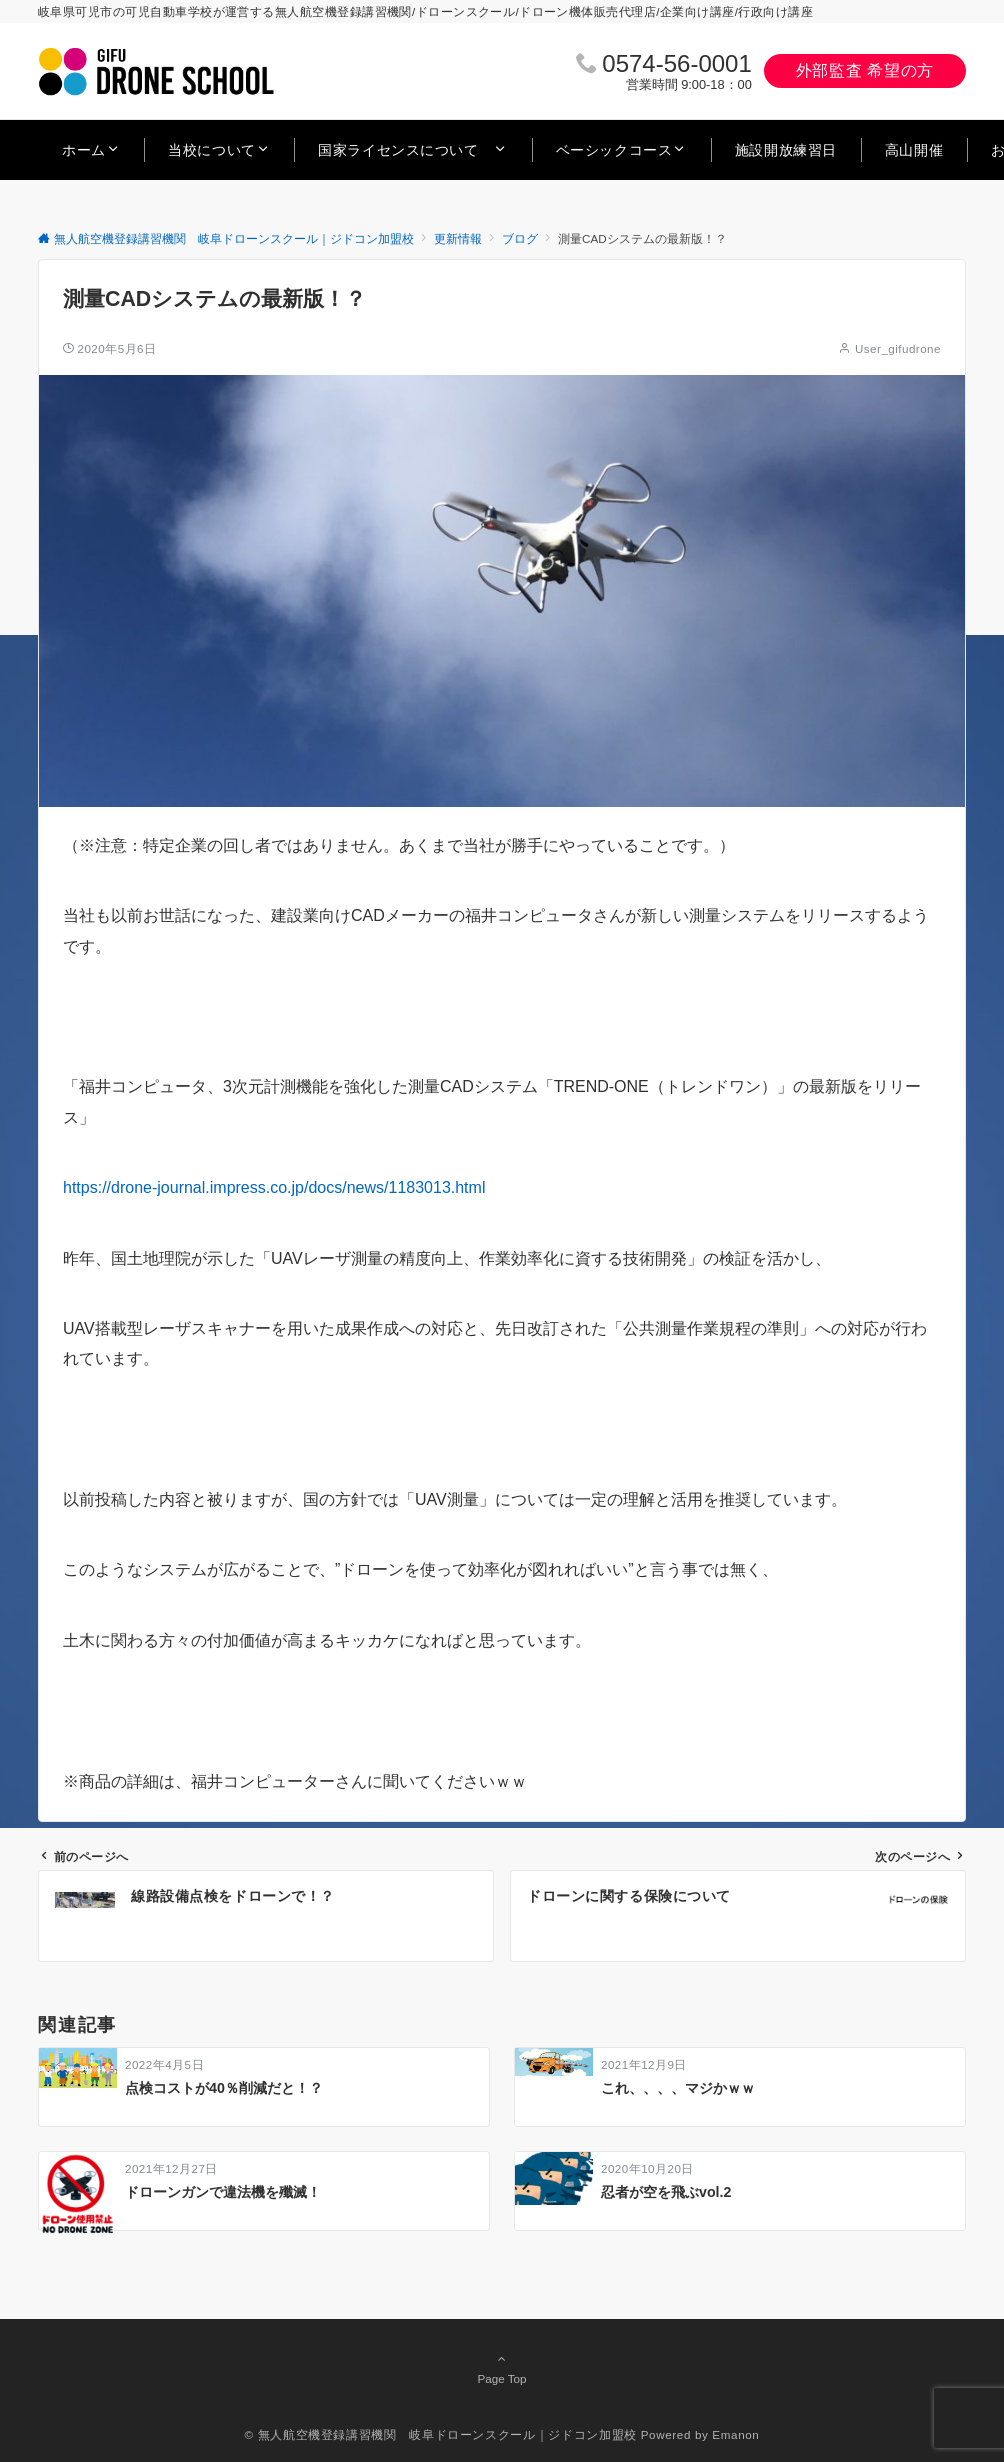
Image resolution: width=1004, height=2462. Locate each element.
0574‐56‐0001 (676, 63)
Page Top (502, 2368)
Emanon (735, 2434)
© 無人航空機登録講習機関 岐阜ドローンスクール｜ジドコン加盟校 (441, 2434)
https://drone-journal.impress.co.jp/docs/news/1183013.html (274, 1187)
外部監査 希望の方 (865, 70)
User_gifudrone (898, 348)
